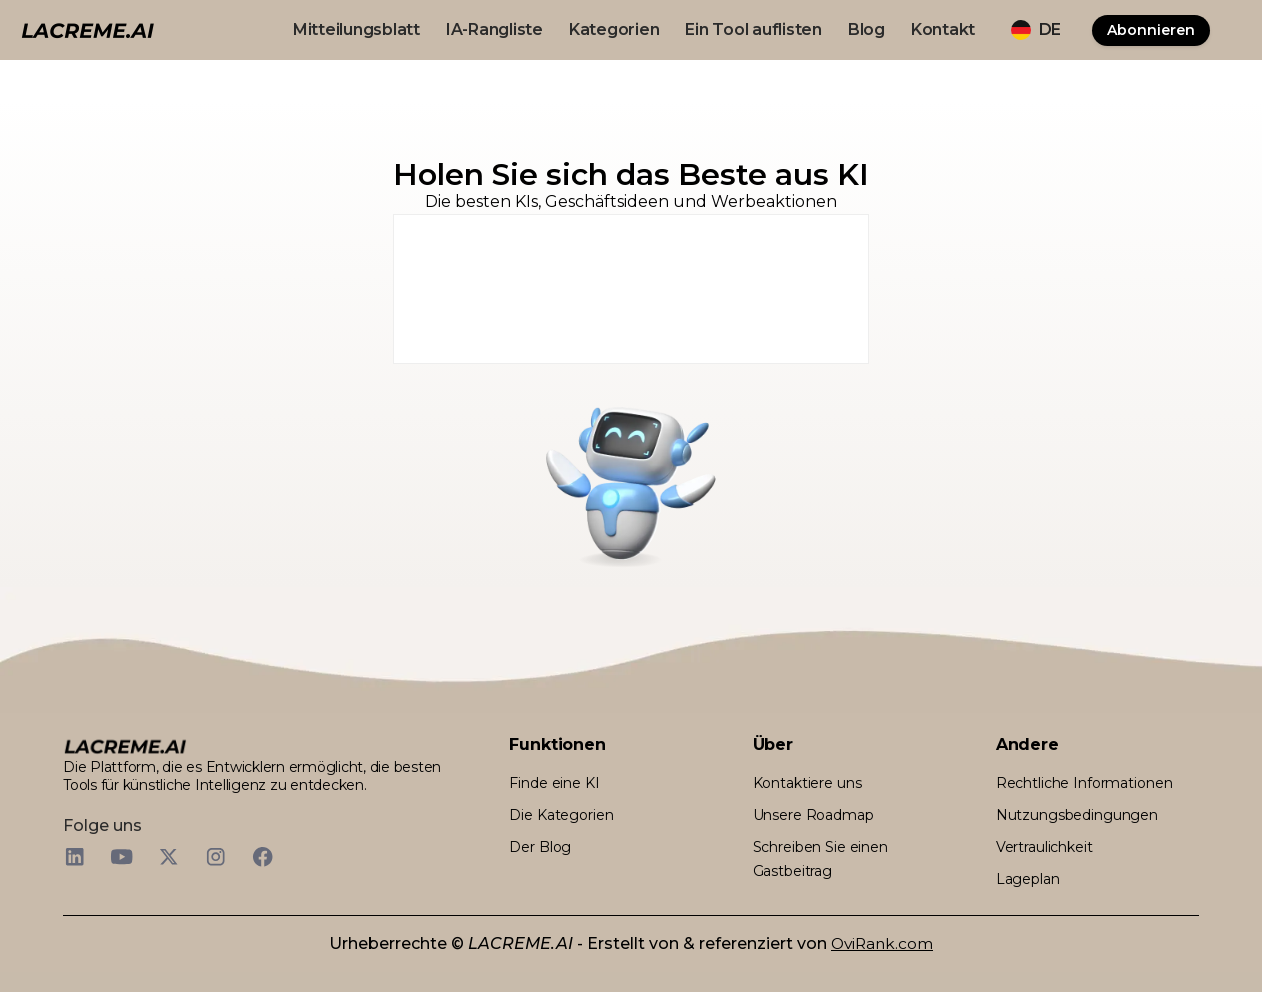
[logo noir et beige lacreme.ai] (87, 29)
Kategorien (614, 29)
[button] (1036, 30)
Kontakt (943, 29)
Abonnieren (1151, 30)
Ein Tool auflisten (753, 29)
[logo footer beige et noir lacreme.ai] (125, 745)
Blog (866, 29)
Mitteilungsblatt (356, 29)
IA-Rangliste (494, 29)
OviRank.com (882, 943)
